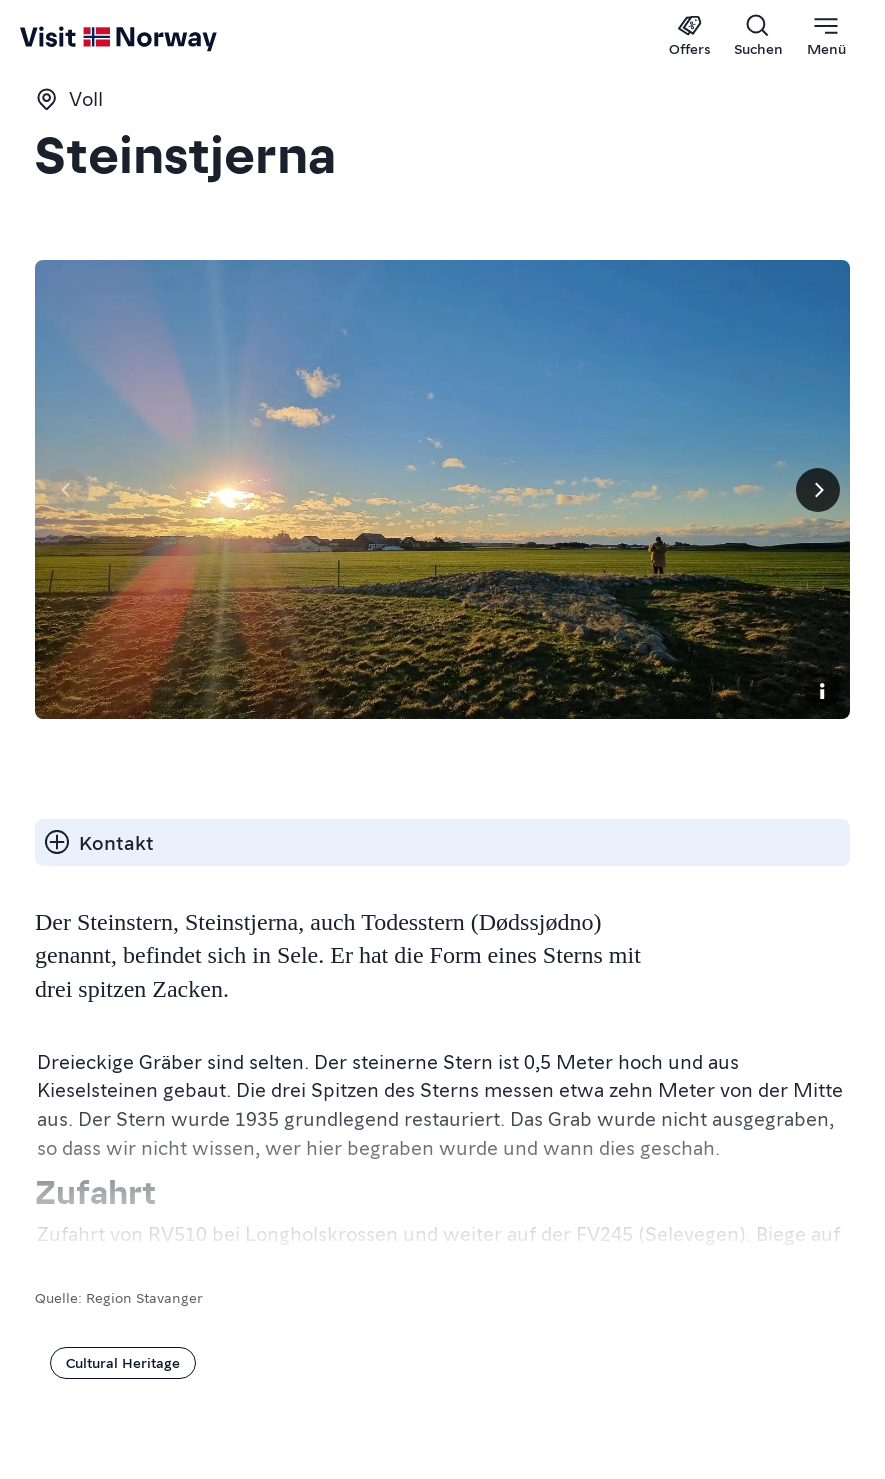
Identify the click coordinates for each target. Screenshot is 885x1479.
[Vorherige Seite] (67, 490)
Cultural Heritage (123, 1362)
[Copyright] (822, 691)
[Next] (818, 490)
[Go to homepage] (57, 37)
